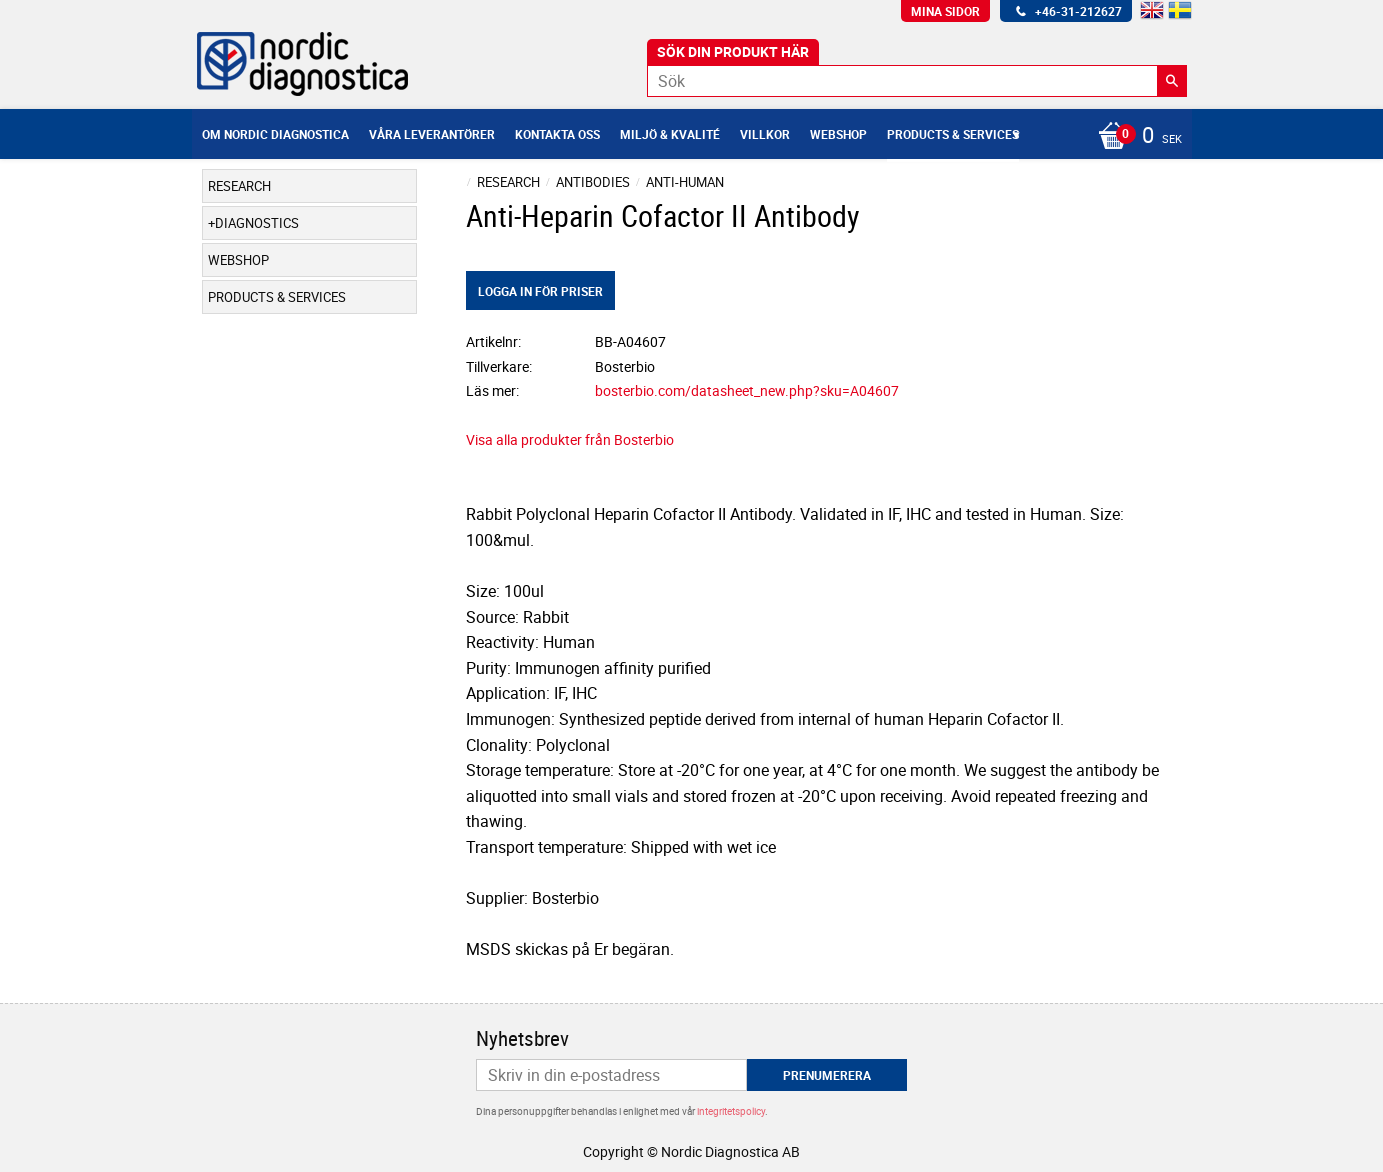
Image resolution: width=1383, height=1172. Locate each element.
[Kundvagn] (1135, 137)
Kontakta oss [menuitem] (557, 134)
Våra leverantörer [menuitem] (432, 134)
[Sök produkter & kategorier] (917, 81)
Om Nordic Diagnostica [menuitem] (275, 134)
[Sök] (1172, 81)
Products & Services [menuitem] (953, 134)
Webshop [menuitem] (838, 134)
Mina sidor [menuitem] (945, 11)
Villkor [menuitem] (765, 134)
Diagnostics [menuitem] (257, 223)
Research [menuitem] (239, 186)
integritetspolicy (731, 1111)
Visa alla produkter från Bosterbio (570, 439)
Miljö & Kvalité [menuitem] (670, 134)
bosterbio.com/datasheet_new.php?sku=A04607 (747, 390)
